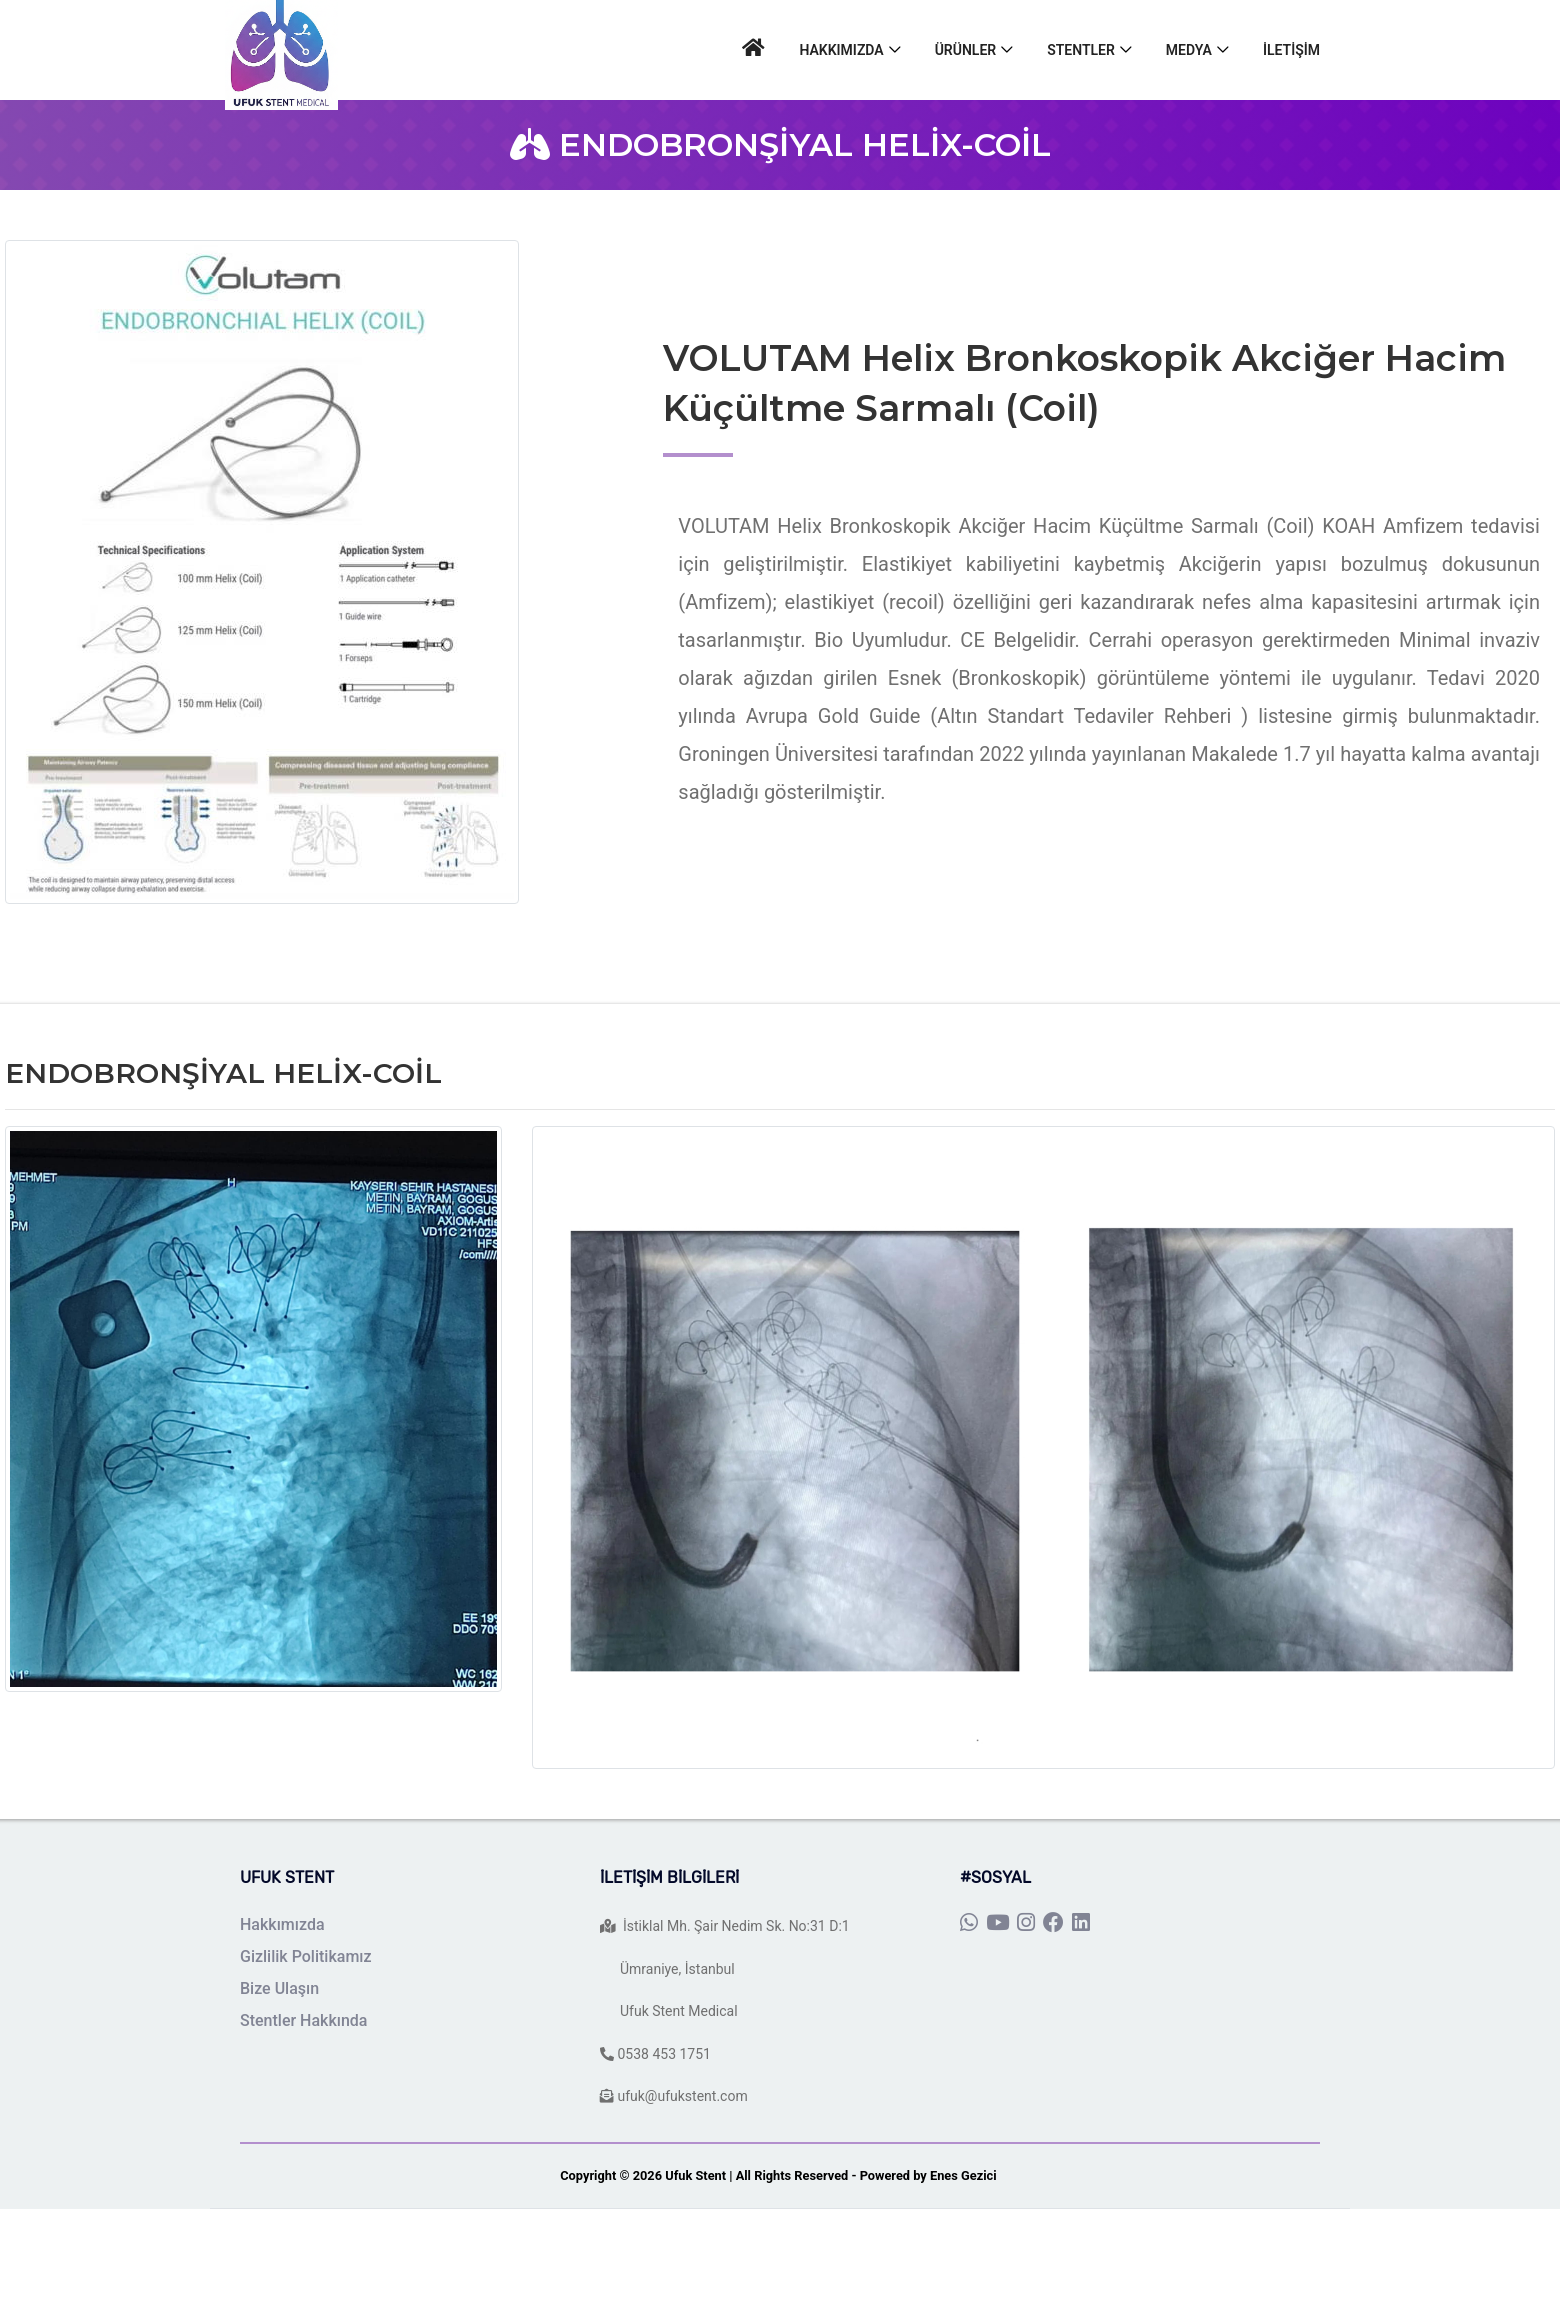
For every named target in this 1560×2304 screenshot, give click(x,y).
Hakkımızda (282, 1924)
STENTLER (1081, 50)
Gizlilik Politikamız (306, 1956)
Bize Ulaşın (279, 1988)
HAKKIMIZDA (841, 50)
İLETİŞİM (1291, 50)
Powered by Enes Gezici (930, 2175)
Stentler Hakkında (304, 2020)
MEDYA (1189, 50)
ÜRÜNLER (966, 50)
